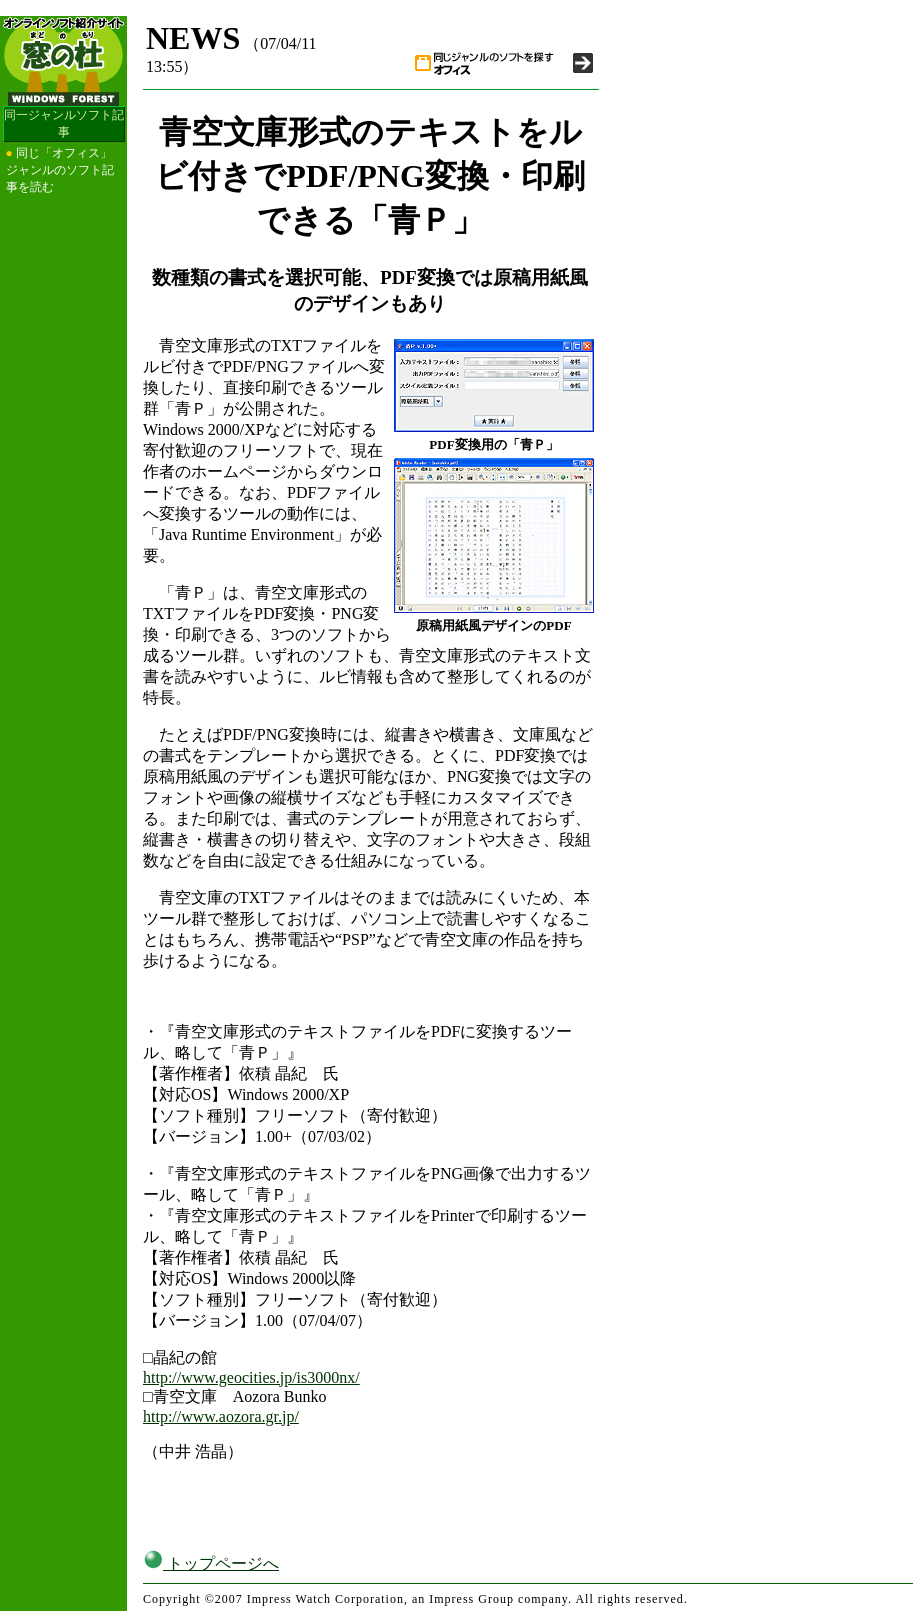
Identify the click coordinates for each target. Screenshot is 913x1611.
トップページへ (211, 1563)
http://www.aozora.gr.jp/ (221, 1416)
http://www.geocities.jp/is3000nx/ (251, 1377)
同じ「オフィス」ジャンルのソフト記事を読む (60, 170)
